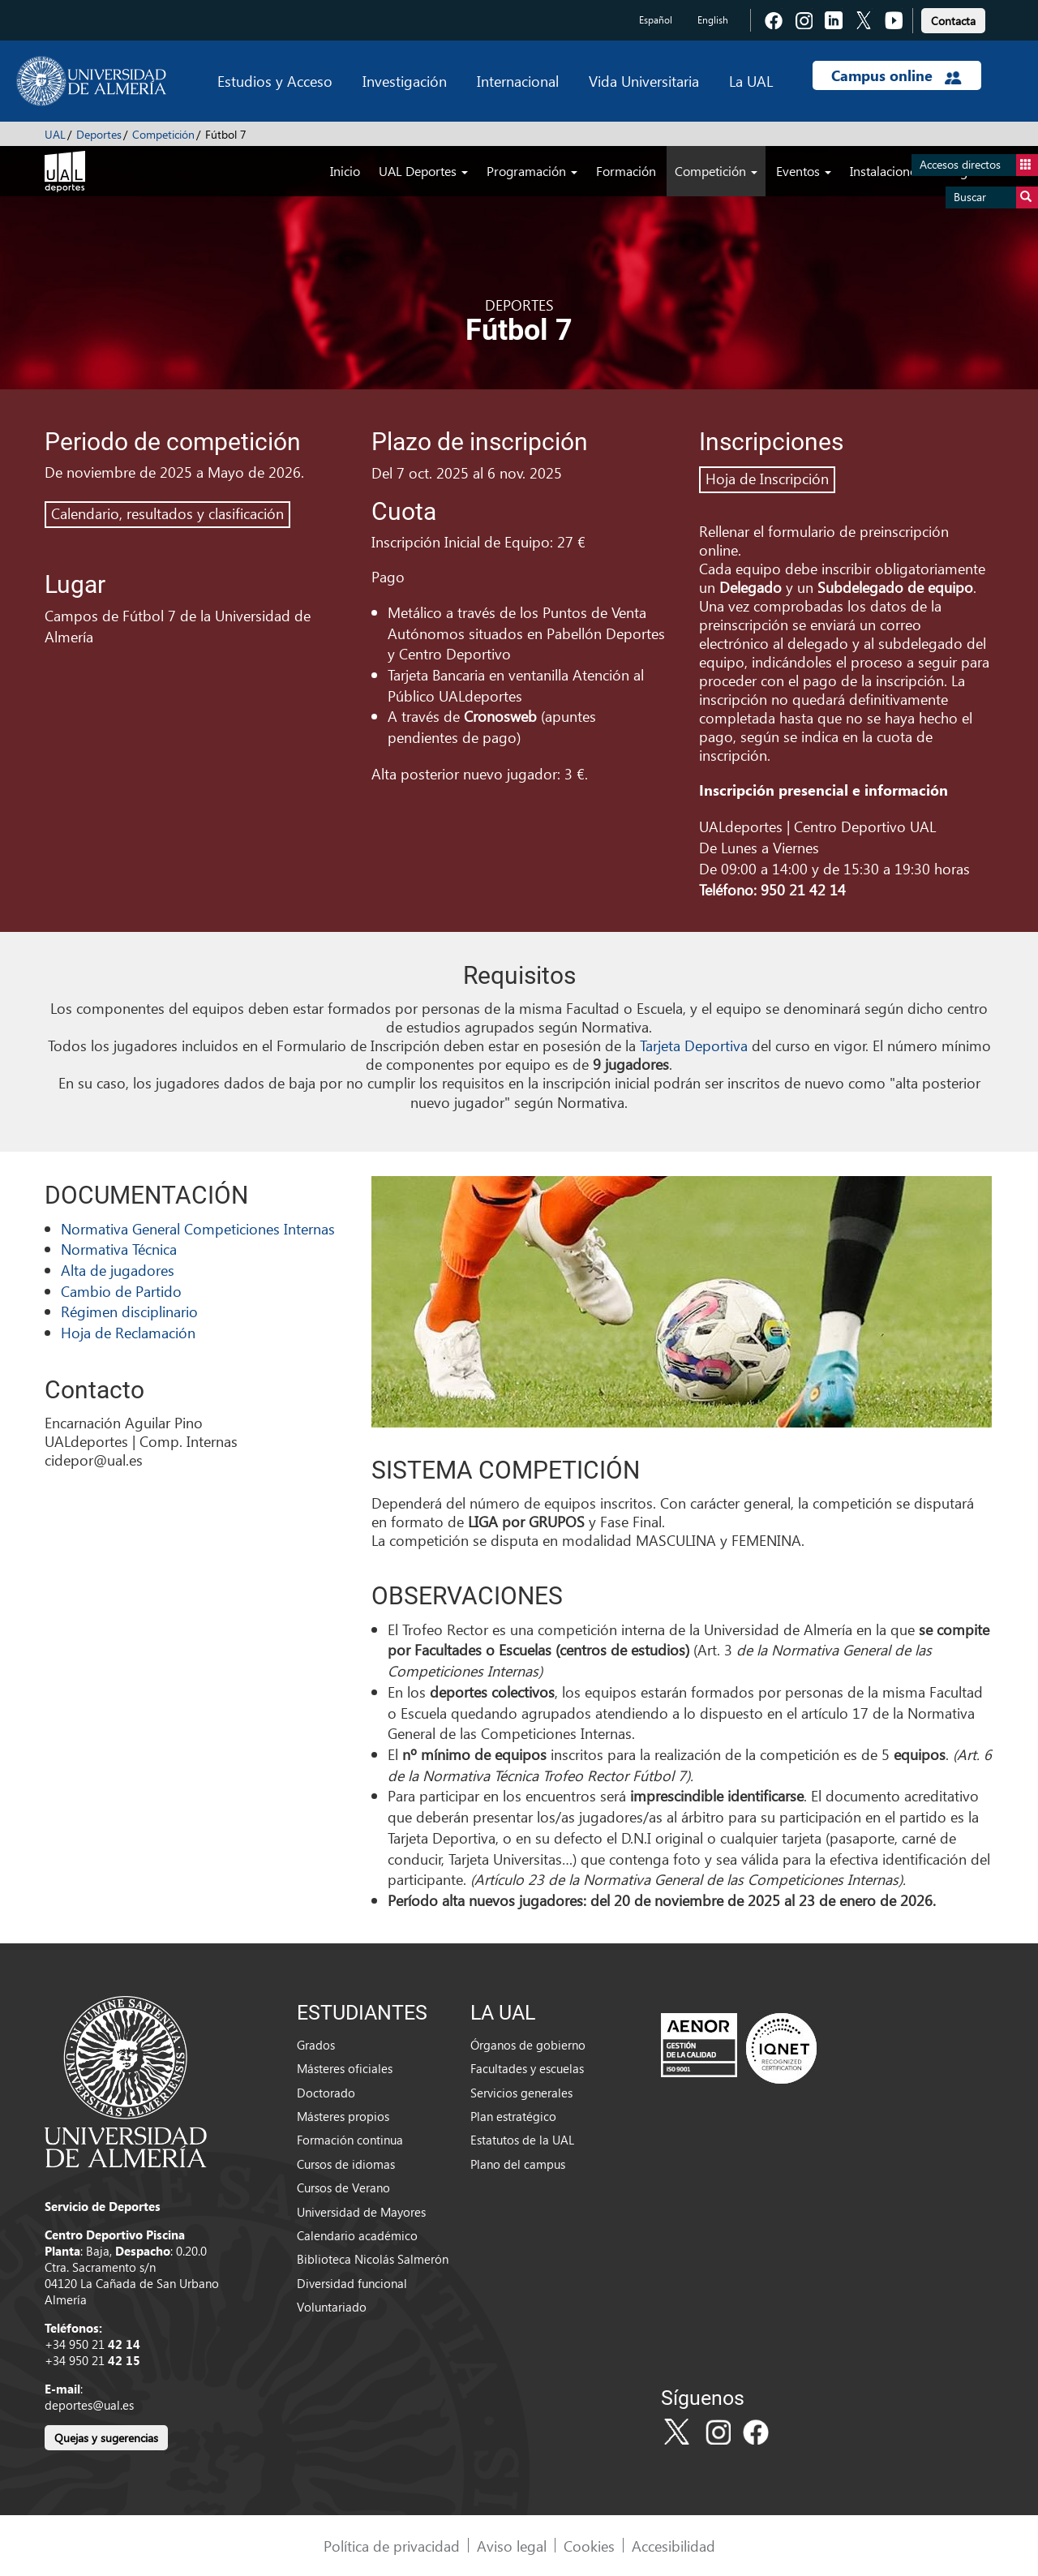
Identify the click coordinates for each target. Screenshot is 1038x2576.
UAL (55, 134)
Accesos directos (979, 165)
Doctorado (326, 2092)
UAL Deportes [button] (423, 170)
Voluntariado (332, 2307)
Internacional (518, 81)
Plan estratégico (513, 2116)
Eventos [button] (803, 170)
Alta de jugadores (117, 1270)
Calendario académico (357, 2235)
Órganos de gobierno (527, 2045)
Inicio (345, 170)
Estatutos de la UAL (522, 2140)
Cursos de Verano (343, 2187)
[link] (953, 18)
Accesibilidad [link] (673, 2545)
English (712, 20)
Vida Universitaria (644, 81)
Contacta (953, 20)
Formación (626, 170)
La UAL (751, 81)
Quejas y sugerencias (106, 2437)
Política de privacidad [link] (392, 2545)
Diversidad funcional (352, 2283)
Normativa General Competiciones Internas (198, 1228)
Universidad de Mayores (361, 2212)
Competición (163, 134)
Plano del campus (517, 2164)
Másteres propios (343, 2116)
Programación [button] (532, 170)
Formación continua (350, 2140)
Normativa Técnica (119, 1249)
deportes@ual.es (89, 2405)
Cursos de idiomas (346, 2164)
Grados (316, 2045)
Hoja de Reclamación (128, 1332)
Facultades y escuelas (527, 2068)
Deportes (99, 134)
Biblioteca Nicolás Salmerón (372, 2259)
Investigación (404, 81)
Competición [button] (716, 170)
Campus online (896, 75)
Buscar (996, 197)
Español (655, 20)
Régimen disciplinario (129, 1311)
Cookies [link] (589, 2545)
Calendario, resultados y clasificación (167, 513)
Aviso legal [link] (512, 2545)
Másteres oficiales (344, 2068)
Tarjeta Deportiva (694, 1045)
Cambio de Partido (121, 1291)
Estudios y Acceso (274, 81)
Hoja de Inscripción (767, 478)
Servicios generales (521, 2092)
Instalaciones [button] (891, 170)
